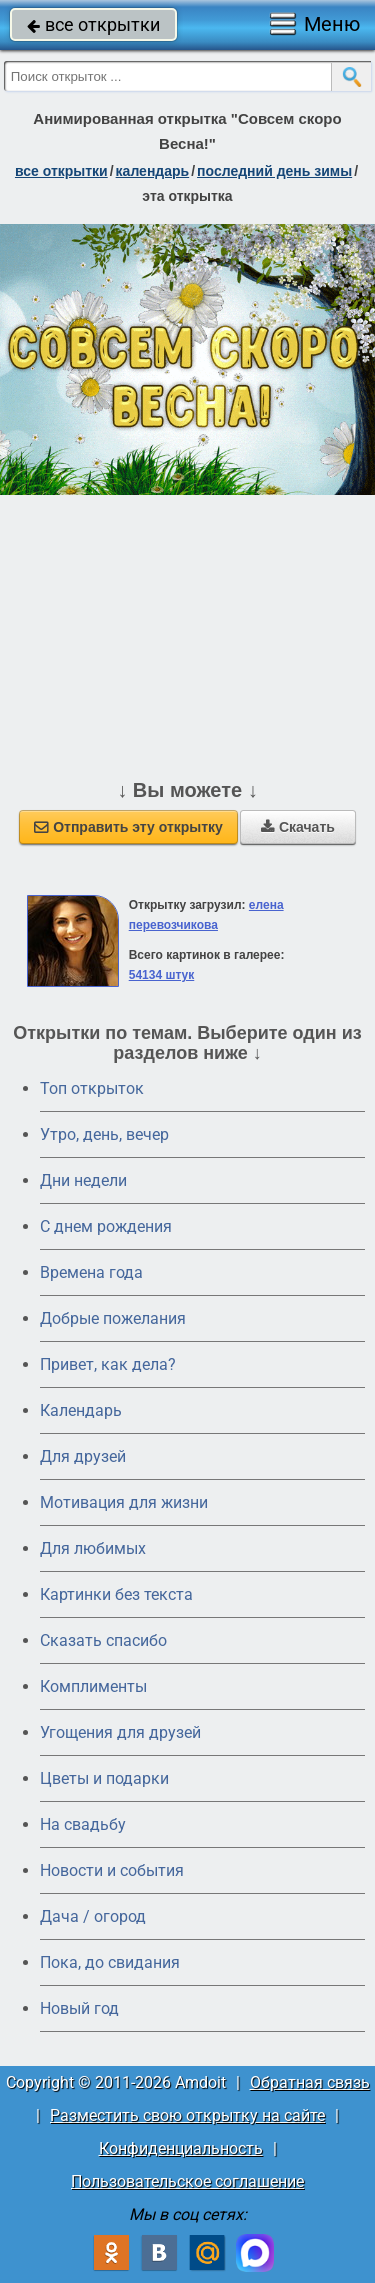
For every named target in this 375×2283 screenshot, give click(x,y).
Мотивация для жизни (124, 1502)
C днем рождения (106, 1226)
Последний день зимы (274, 171)
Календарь (153, 171)
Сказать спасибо (103, 1640)
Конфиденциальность (181, 2148)
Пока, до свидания (110, 1962)
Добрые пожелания (113, 1318)
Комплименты (93, 1686)
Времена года (91, 1272)
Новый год (79, 2008)
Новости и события (112, 1870)
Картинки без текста (116, 1594)
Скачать (298, 827)
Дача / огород (93, 1916)
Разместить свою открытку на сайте (187, 2115)
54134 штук (162, 975)
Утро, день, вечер (104, 1134)
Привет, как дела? (108, 1364)
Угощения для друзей (120, 1732)
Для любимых (93, 1548)
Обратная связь (310, 2082)
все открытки (93, 24)
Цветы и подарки (104, 1778)
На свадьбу (83, 1824)
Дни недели (83, 1180)
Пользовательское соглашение (187, 2181)
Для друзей (83, 1456)
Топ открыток (92, 1088)
